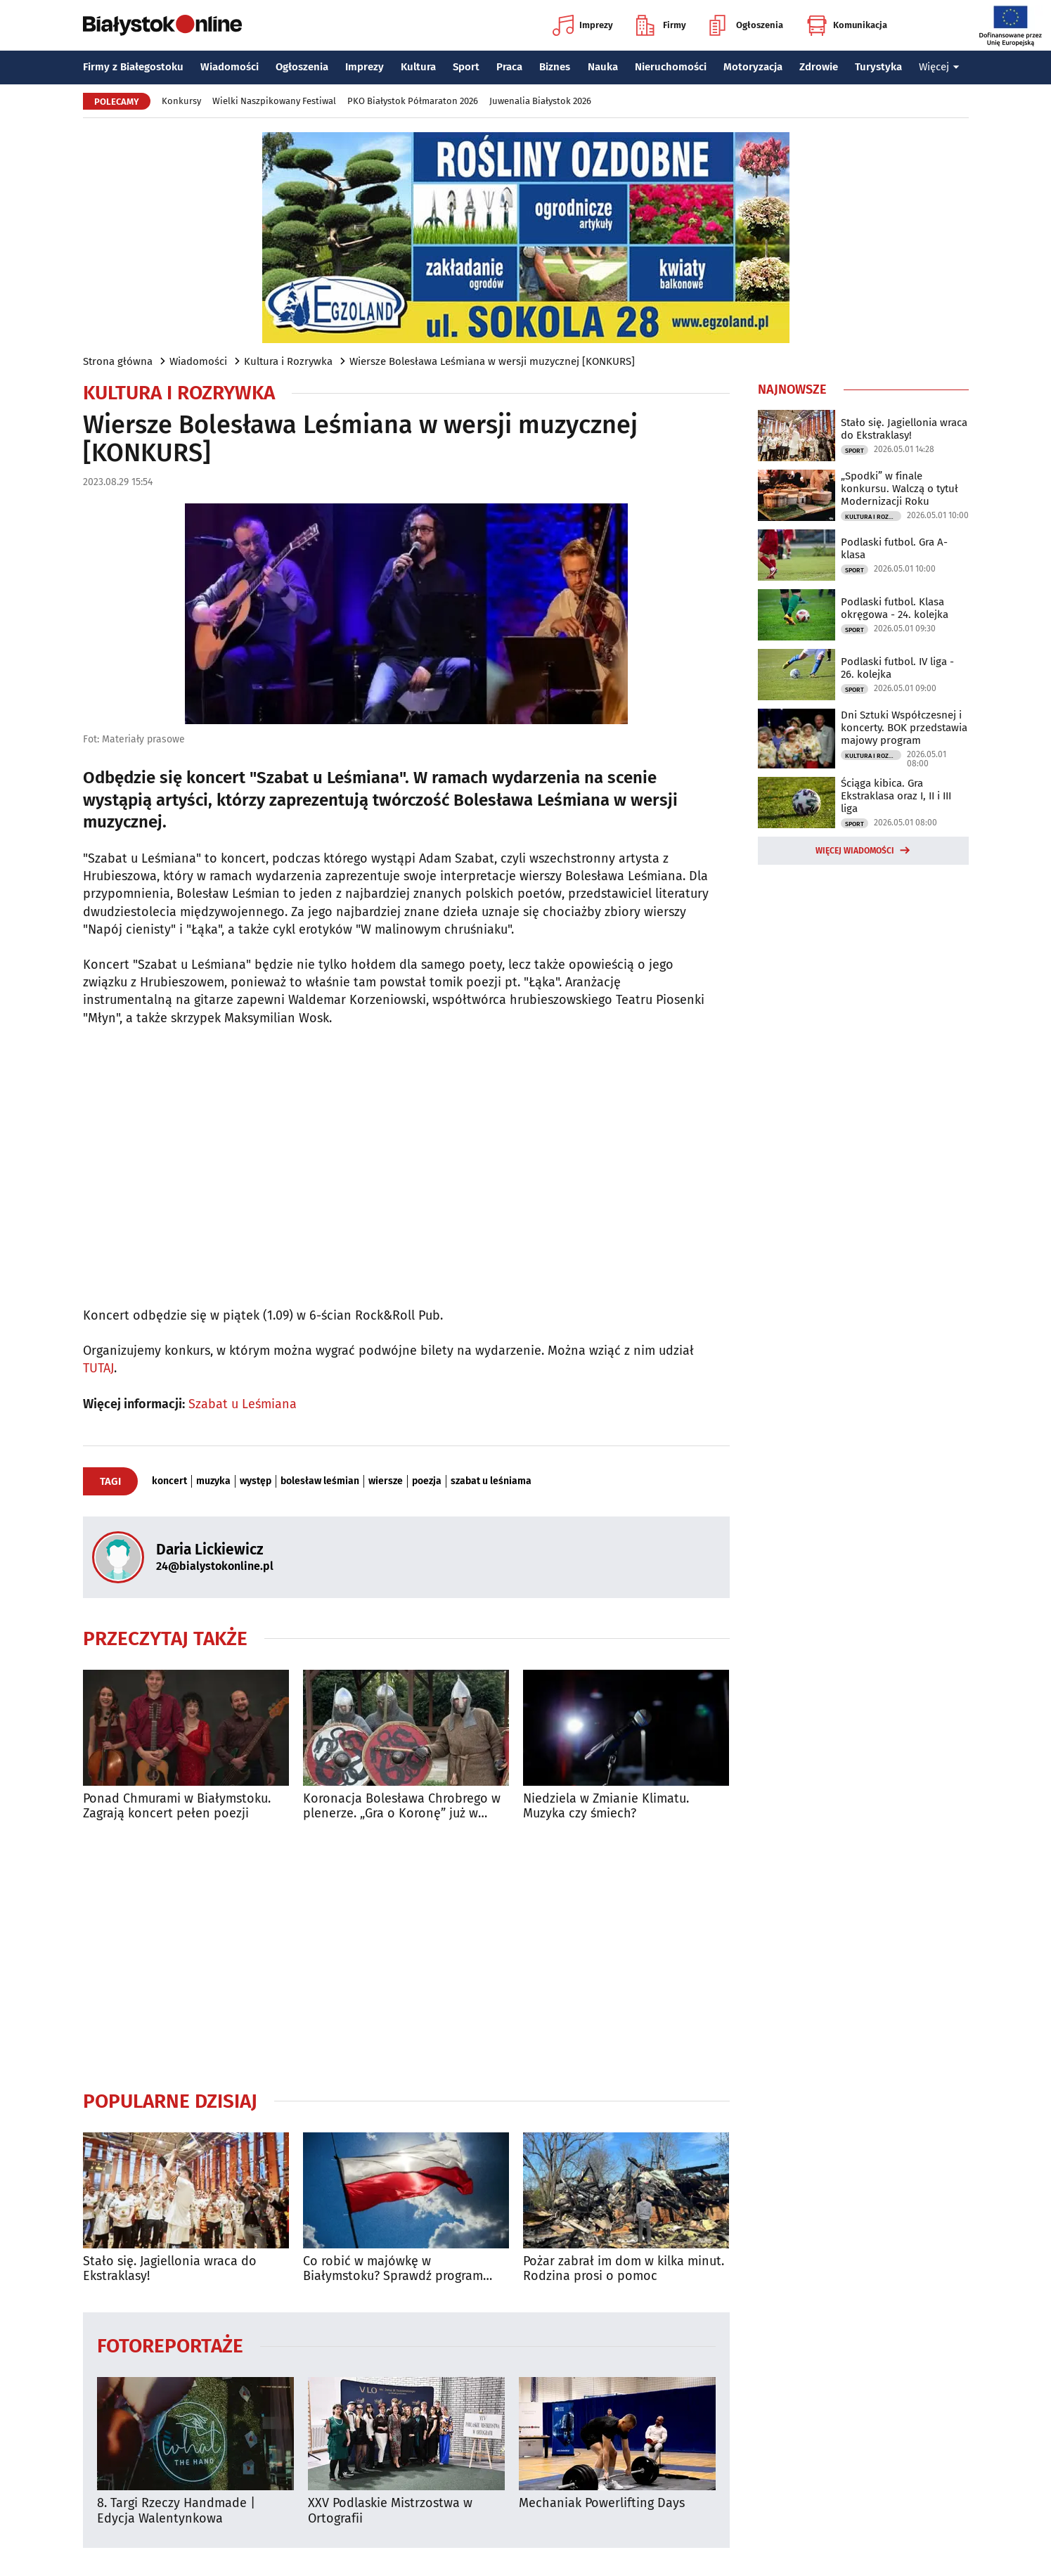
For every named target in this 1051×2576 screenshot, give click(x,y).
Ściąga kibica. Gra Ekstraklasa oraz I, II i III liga (896, 796)
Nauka (603, 66)
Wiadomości (229, 66)
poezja (426, 1481)
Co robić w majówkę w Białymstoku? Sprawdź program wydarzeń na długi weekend (393, 2269)
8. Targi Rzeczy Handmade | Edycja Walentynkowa (176, 2511)
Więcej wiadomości (854, 851)
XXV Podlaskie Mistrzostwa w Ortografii (390, 2511)
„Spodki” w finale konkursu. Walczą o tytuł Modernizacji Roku (899, 489)
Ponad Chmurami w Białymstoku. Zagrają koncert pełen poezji (177, 1806)
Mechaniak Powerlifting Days (602, 2503)
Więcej (939, 66)
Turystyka (878, 66)
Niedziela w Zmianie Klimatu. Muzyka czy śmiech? (606, 1806)
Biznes (554, 66)
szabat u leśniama (491, 1481)
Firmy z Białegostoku (133, 66)
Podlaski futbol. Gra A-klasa (894, 548)
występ (255, 1481)
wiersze (385, 1481)
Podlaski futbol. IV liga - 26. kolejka (897, 668)
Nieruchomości (671, 66)
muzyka (213, 1481)
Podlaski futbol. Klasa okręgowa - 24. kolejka (894, 608)
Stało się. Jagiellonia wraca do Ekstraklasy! (170, 2269)
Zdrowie (818, 66)
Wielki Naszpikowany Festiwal (274, 100)
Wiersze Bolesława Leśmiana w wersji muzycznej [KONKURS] (492, 361)
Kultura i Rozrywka (288, 361)
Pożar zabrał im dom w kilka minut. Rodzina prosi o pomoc (623, 2269)
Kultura (418, 66)
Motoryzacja (752, 66)
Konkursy (181, 100)
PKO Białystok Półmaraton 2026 (412, 100)
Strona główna (118, 361)
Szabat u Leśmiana (242, 1404)
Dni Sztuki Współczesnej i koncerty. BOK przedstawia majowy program (904, 728)
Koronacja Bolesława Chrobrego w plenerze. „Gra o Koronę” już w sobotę (402, 1806)
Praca (509, 66)
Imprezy (583, 25)
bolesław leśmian (320, 1481)
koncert (169, 1481)
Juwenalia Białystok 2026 (540, 100)
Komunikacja (846, 25)
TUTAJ (98, 1368)
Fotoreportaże (170, 2345)
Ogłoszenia (746, 25)
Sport (466, 66)
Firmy (661, 25)
